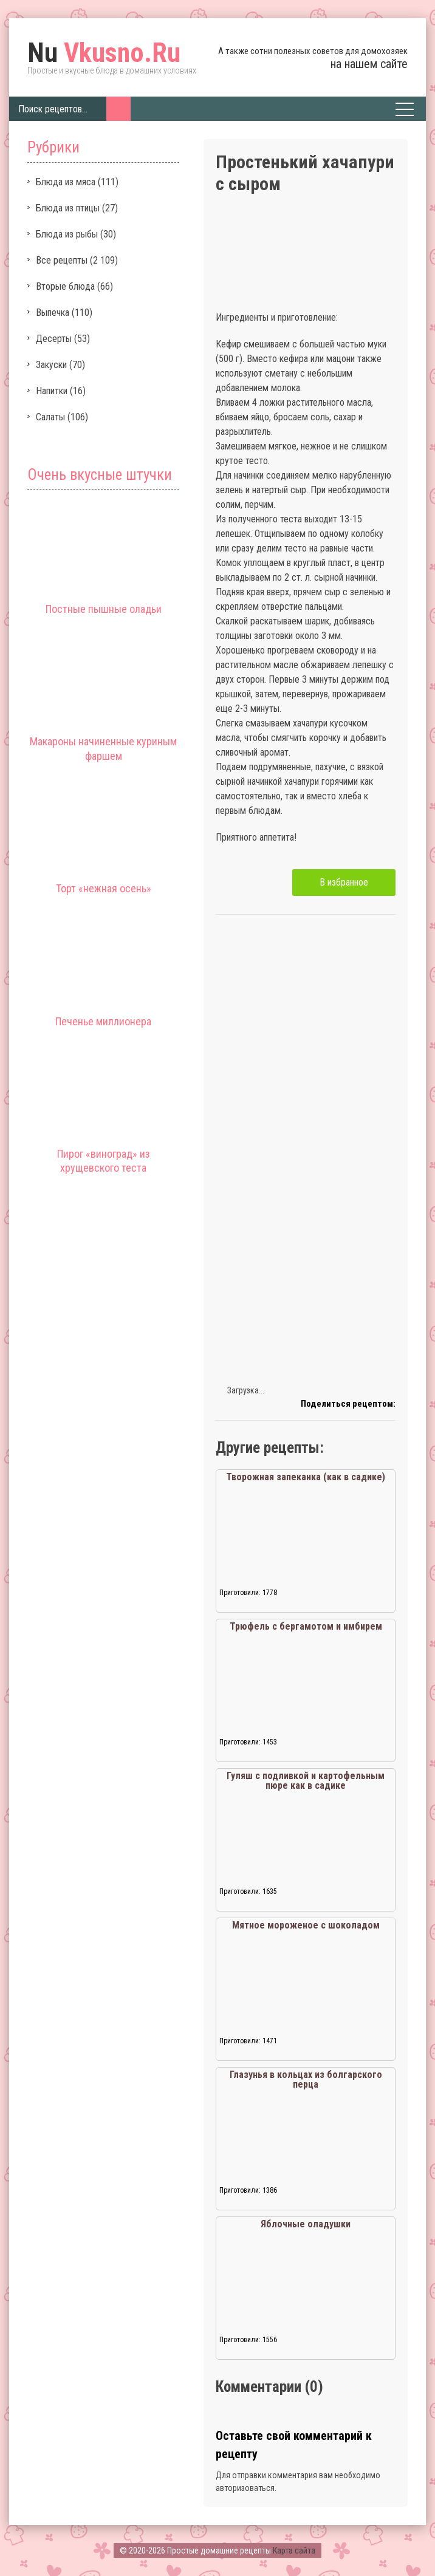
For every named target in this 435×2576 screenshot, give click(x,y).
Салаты (50, 417)
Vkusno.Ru (103, 52)
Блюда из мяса (65, 182)
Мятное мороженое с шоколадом (306, 1925)
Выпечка (52, 312)
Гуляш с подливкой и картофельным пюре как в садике (306, 1780)
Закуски (51, 365)
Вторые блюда (65, 286)
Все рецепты (61, 260)
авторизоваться (245, 2488)
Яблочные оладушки (306, 2224)
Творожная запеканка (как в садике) (305, 1477)
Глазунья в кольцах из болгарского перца (306, 2079)
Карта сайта (294, 2550)
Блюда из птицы (68, 208)
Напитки (51, 391)
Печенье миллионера (103, 1021)
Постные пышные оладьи (104, 609)
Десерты (54, 338)
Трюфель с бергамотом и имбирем (306, 1626)
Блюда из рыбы (67, 234)
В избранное (344, 882)
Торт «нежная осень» (103, 888)
